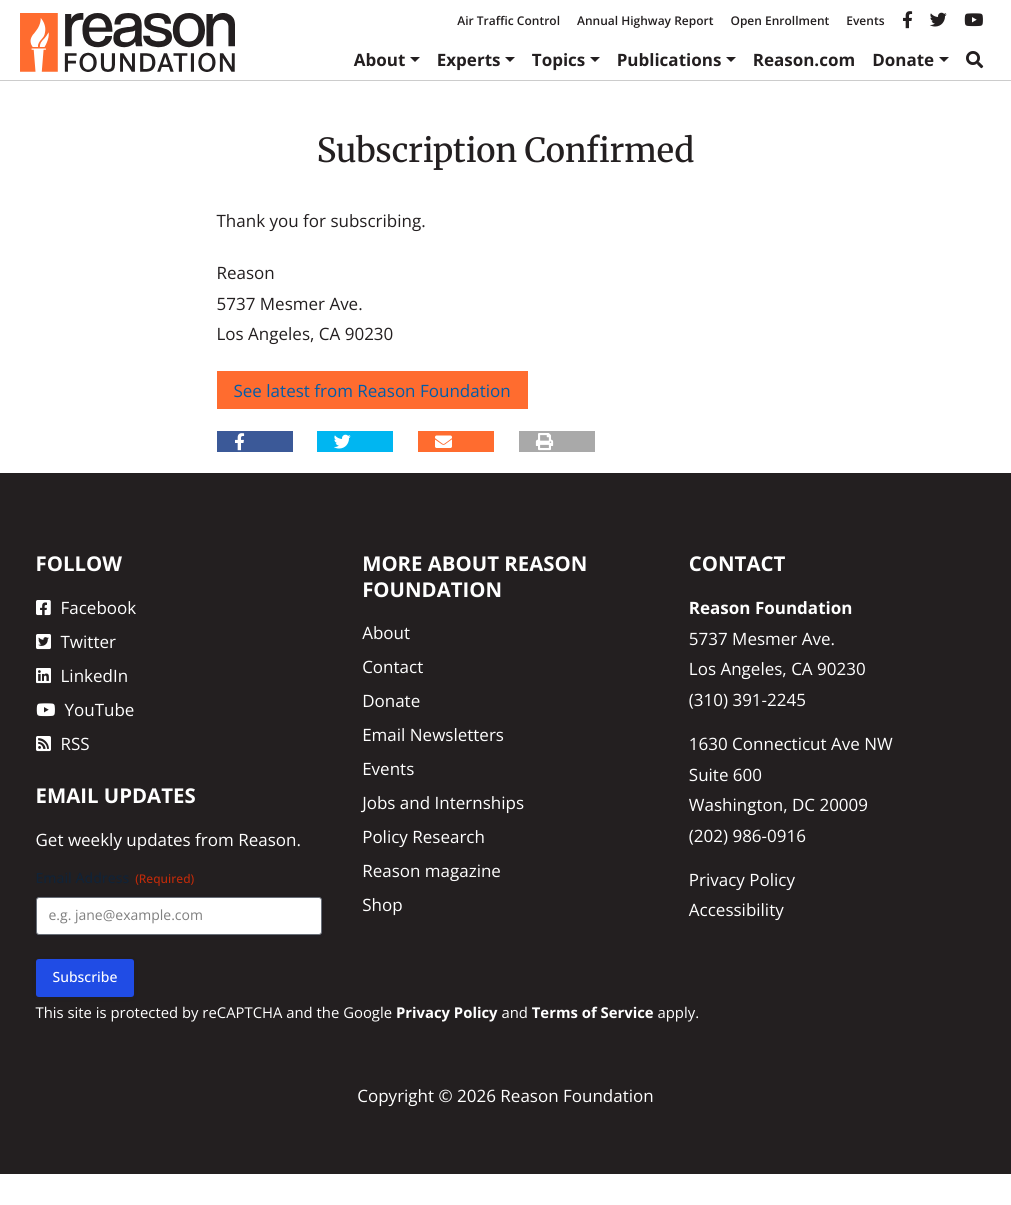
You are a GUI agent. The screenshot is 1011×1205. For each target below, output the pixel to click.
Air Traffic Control (508, 20)
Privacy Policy (742, 879)
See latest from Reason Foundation (372, 390)
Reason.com (804, 59)
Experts (469, 59)
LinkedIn (82, 675)
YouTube (85, 709)
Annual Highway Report (645, 20)
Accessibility (736, 909)
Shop (382, 904)
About (380, 59)
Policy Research (423, 836)
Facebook (86, 607)
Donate (903, 59)
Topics (559, 59)
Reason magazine (431, 870)
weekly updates (129, 839)
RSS (63, 743)
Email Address (115, 878)
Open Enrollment (779, 20)
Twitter (76, 641)
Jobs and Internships (443, 802)
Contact (392, 666)
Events (865, 20)
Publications (669, 59)
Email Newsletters (433, 734)
